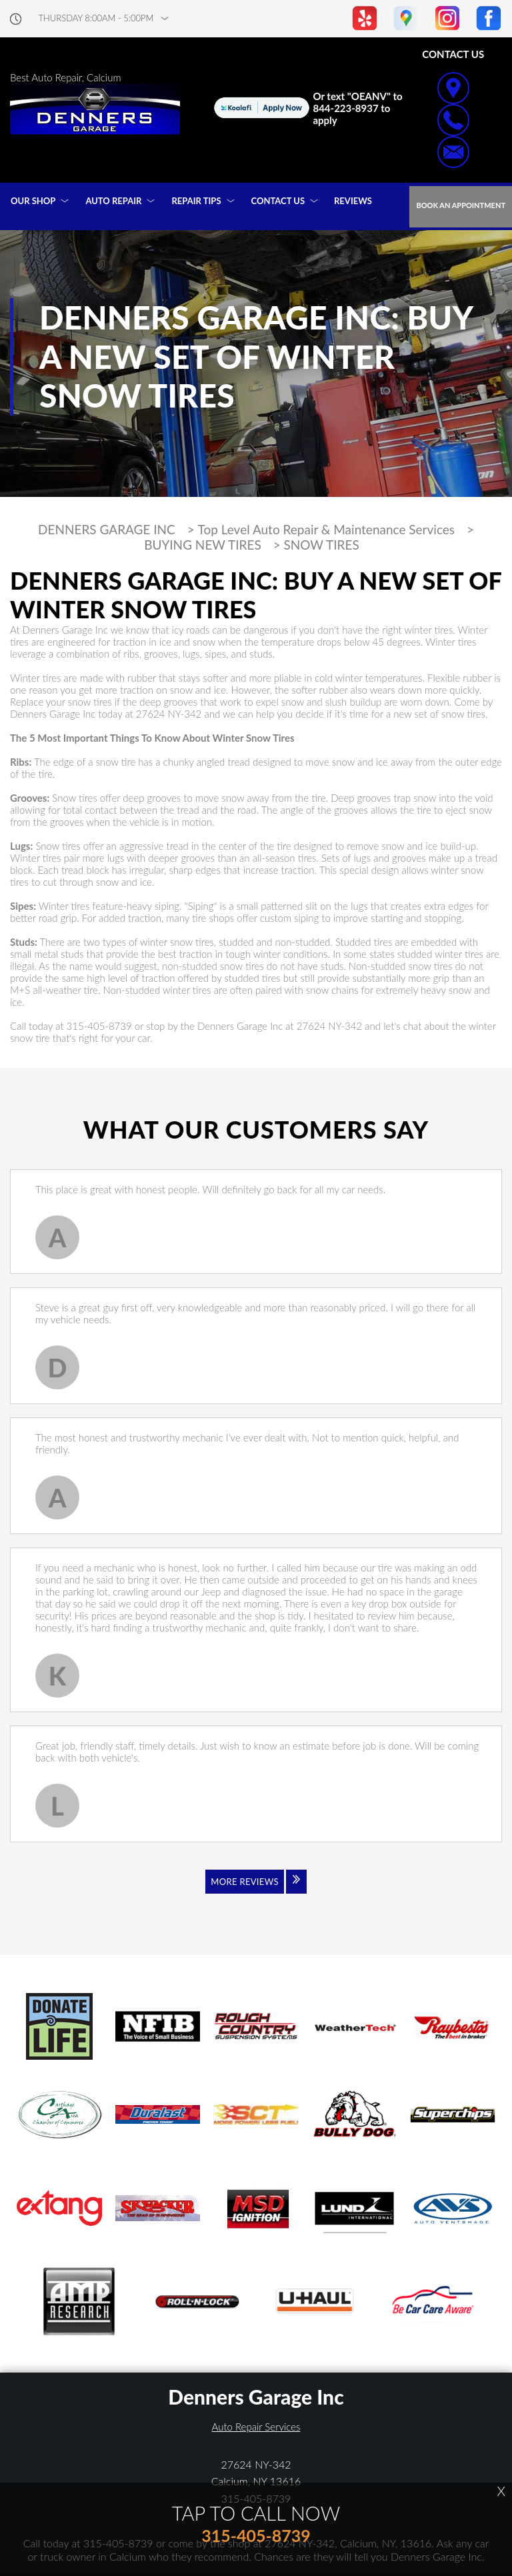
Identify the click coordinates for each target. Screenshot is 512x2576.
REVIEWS (353, 200)
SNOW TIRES (321, 545)
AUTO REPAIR (113, 200)
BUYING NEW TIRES (202, 545)
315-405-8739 (99, 1026)
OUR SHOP (33, 200)
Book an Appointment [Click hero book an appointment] (460, 205)
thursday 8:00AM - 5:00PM (96, 18)
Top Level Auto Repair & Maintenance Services (326, 529)
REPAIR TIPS (196, 200)
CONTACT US (278, 200)
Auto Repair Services (256, 2427)
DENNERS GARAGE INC (106, 529)
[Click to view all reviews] (256, 1890)
